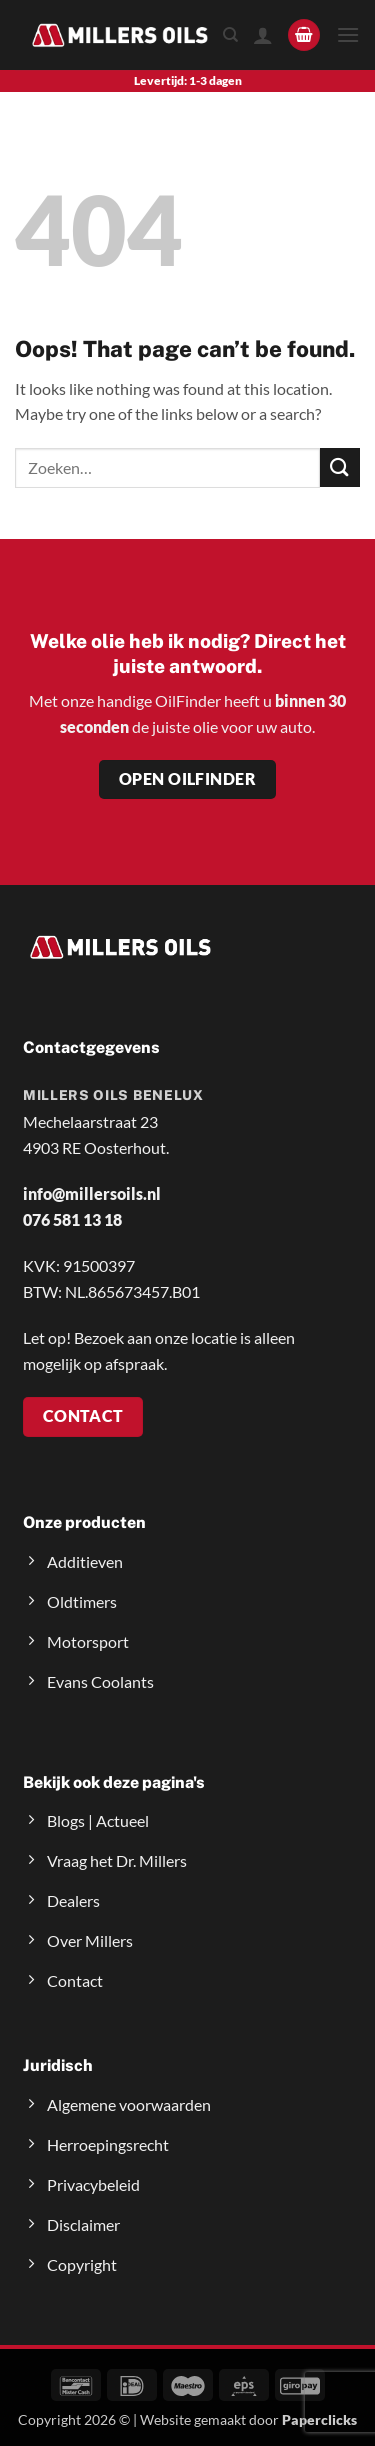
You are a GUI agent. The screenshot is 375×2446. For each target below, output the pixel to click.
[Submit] (340, 467)
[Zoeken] (230, 35)
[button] (304, 35)
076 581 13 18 (72, 1219)
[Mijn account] (263, 35)
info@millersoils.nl (92, 1193)
